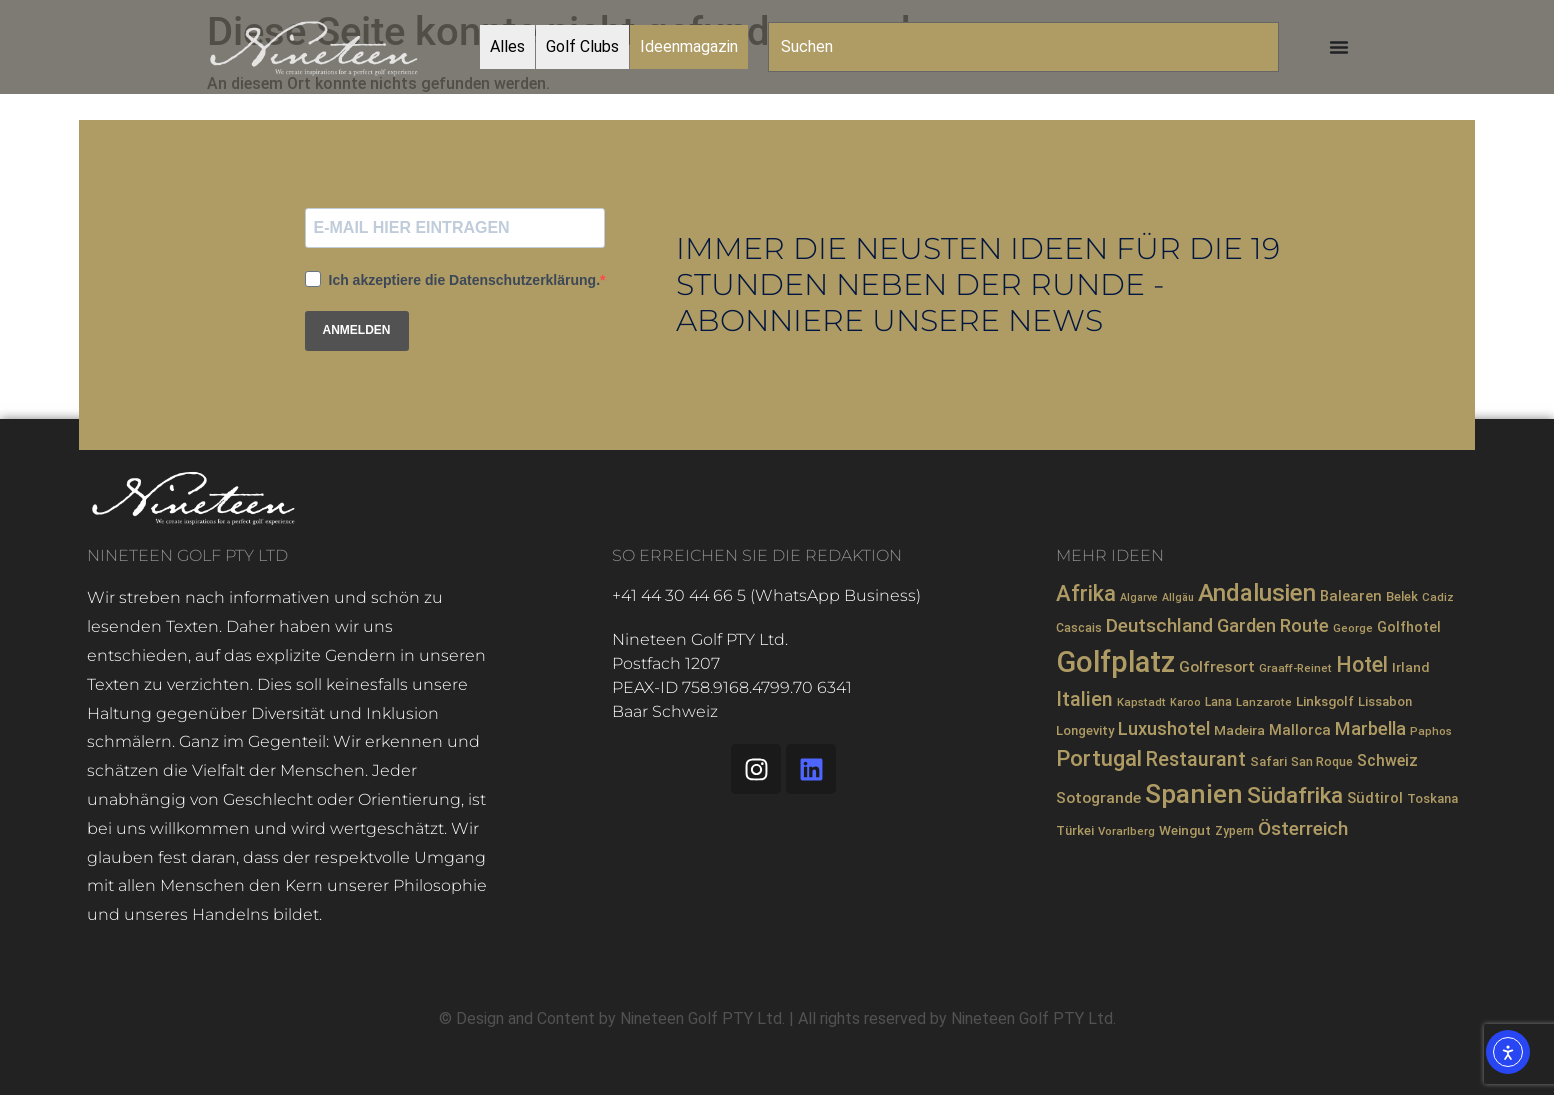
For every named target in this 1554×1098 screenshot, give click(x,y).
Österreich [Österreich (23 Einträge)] (1303, 828)
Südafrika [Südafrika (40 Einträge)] (1295, 795)
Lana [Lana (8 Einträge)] (1218, 702)
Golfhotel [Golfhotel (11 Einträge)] (1409, 627)
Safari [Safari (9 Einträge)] (1268, 761)
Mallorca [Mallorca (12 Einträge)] (1300, 730)
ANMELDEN (357, 330)
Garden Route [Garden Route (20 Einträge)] (1273, 625)
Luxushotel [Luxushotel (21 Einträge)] (1164, 728)
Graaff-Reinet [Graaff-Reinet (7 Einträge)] (1295, 668)
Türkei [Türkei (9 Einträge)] (1075, 830)
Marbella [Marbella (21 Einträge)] (1370, 728)
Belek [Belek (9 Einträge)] (1402, 596)
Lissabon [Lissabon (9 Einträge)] (1385, 701)
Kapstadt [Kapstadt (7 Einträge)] (1141, 702)
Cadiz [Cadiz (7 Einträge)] (1438, 597)
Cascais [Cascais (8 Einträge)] (1079, 628)
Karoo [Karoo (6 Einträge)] (1185, 702)
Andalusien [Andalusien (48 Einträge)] (1257, 593)
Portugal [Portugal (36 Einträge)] (1099, 758)
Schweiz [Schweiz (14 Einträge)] (1387, 760)
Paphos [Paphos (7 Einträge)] (1431, 731)
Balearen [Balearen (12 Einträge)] (1351, 596)
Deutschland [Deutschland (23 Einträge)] (1159, 625)
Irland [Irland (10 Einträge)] (1410, 667)
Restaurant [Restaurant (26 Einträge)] (1196, 759)
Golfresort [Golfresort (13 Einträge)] (1217, 667)
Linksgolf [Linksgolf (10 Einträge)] (1325, 701)
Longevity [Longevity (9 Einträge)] (1085, 730)
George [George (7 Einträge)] (1353, 628)
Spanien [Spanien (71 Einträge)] (1194, 794)
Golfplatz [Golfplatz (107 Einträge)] (1115, 662)
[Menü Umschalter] (1339, 47)
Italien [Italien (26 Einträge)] (1084, 699)
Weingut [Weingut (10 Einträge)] (1185, 830)
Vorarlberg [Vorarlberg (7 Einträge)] (1126, 831)
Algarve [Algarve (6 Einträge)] (1139, 597)
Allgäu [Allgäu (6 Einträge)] (1178, 597)
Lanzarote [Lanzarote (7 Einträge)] (1264, 702)
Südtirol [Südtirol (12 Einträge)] (1375, 798)
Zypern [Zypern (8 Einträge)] (1234, 831)
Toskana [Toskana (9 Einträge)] (1432, 798)
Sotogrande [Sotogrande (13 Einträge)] (1098, 798)
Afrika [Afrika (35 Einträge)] (1086, 593)
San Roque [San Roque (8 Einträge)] (1322, 762)
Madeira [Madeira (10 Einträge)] (1239, 730)
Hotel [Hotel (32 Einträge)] (1362, 664)
